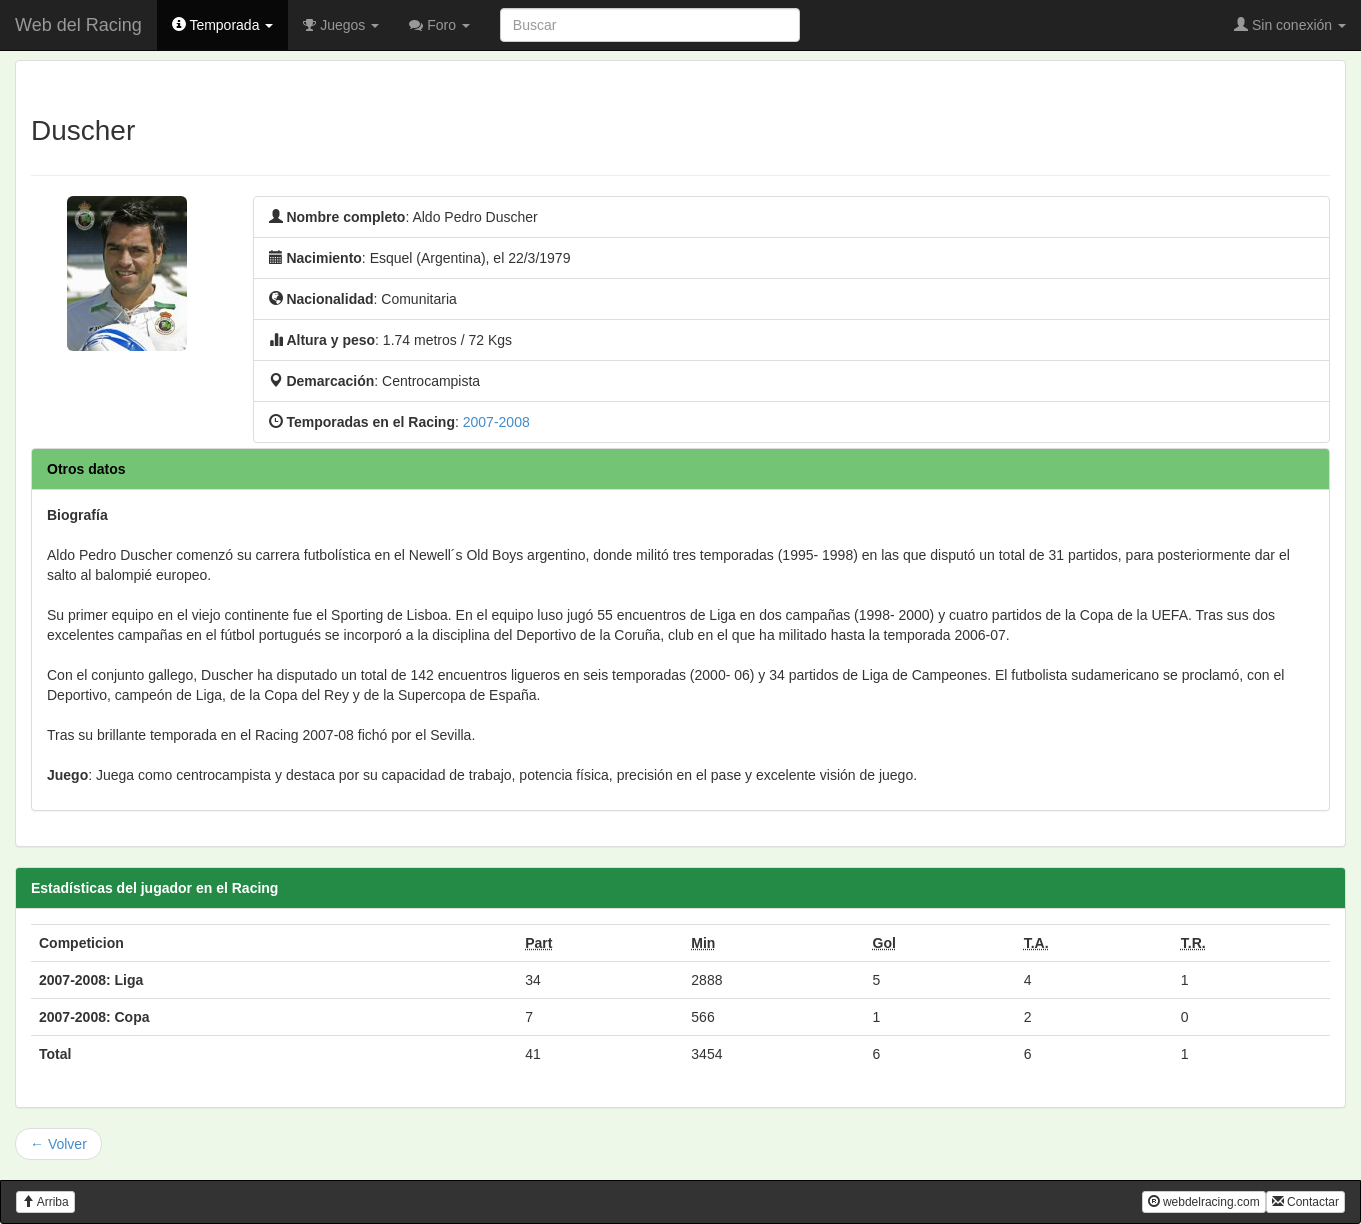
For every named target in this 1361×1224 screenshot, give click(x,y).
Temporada (223, 25)
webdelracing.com (1204, 1202)
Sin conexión (1290, 25)
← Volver (58, 1144)
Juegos (341, 25)
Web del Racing (78, 25)
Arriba (45, 1202)
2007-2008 (496, 422)
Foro (439, 25)
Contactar (1305, 1202)
